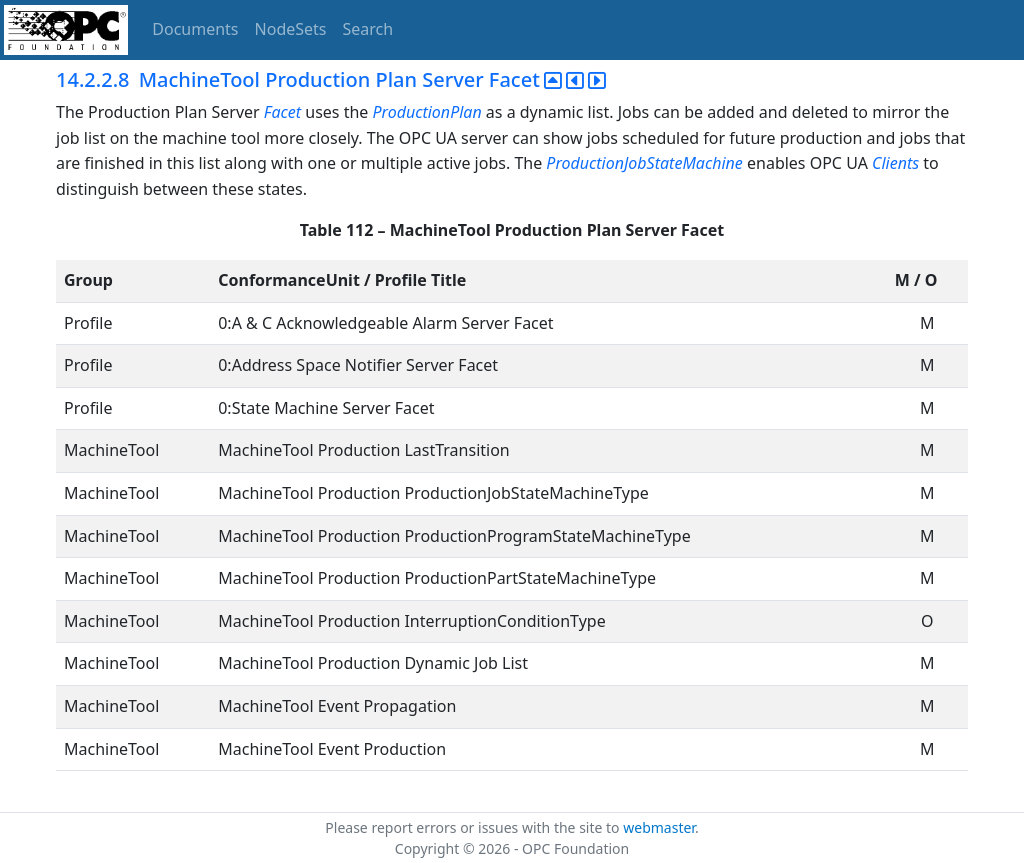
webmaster (659, 827)
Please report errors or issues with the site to (474, 827)
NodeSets (291, 29)
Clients (895, 163)
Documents (195, 29)
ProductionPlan (427, 112)
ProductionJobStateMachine (644, 163)
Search (368, 29)
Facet (282, 112)
